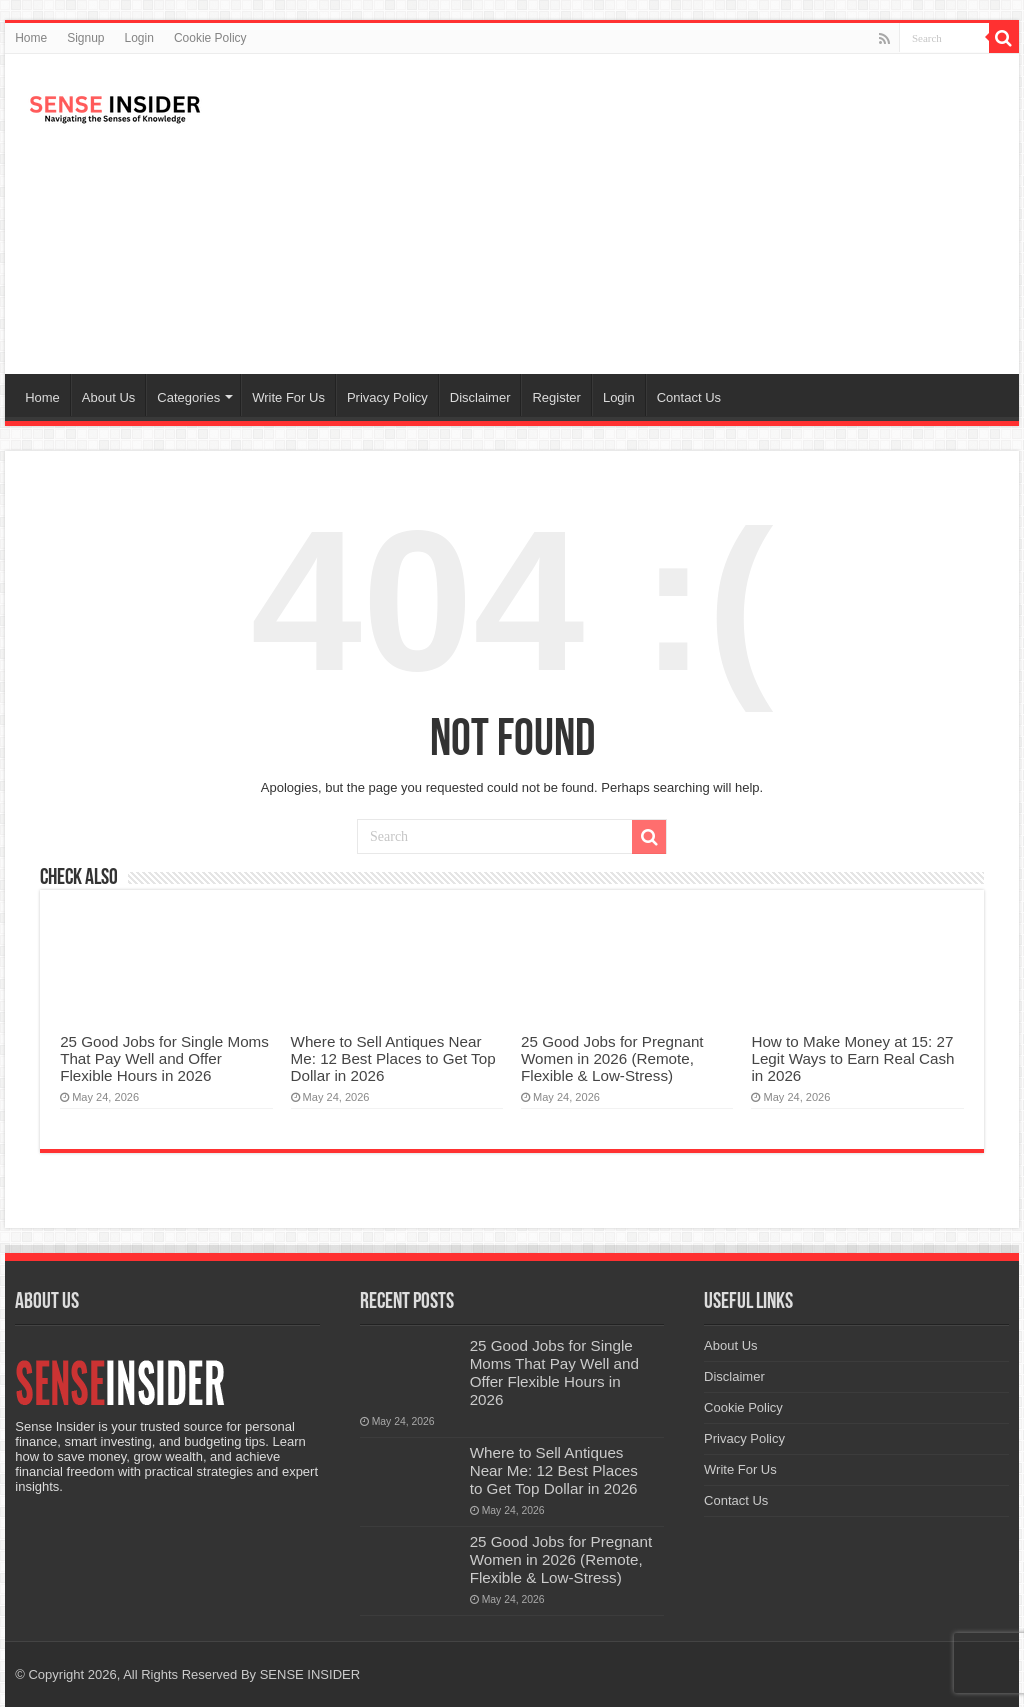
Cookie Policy (210, 38)
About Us (108, 397)
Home (31, 38)
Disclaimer (480, 397)
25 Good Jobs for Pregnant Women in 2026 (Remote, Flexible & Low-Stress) (612, 1058)
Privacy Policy (387, 397)
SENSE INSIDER (310, 1674)
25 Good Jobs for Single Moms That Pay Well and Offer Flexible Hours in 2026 (164, 1058)
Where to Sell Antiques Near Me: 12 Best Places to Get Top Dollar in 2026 (393, 1058)
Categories (188, 397)
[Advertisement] (640, 214)
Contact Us (689, 397)
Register (556, 397)
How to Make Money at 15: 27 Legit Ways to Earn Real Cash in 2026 (852, 1058)
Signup (85, 38)
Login (139, 38)
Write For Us (288, 397)
